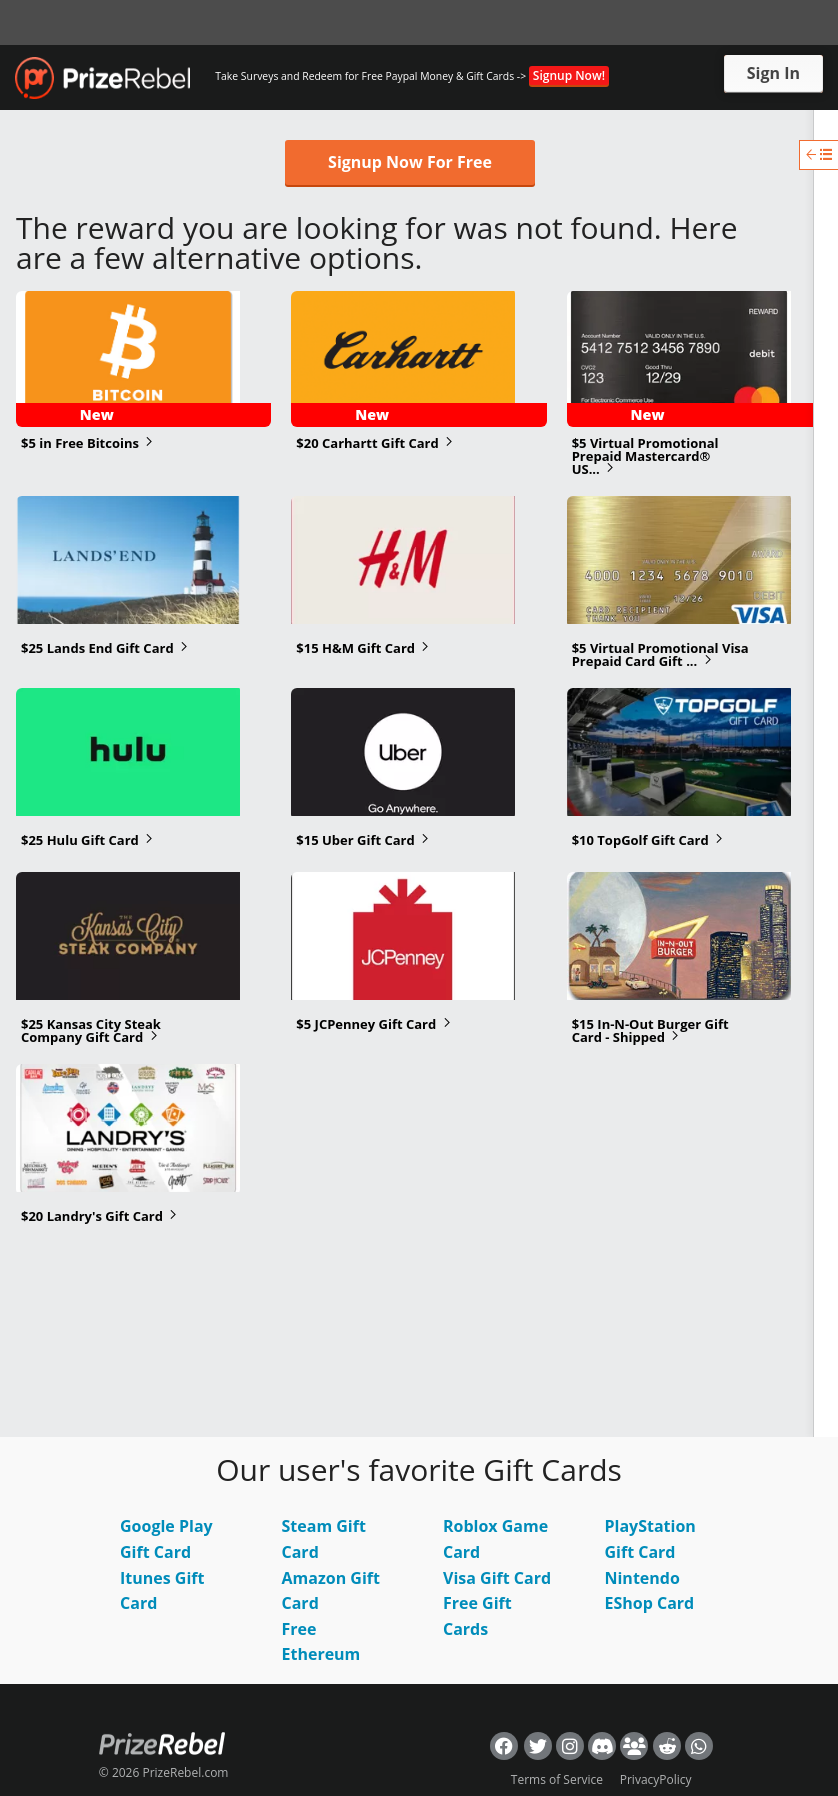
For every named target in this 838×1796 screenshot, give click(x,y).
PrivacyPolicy (656, 1779)
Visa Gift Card (497, 1578)
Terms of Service (557, 1779)
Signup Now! (569, 75)
